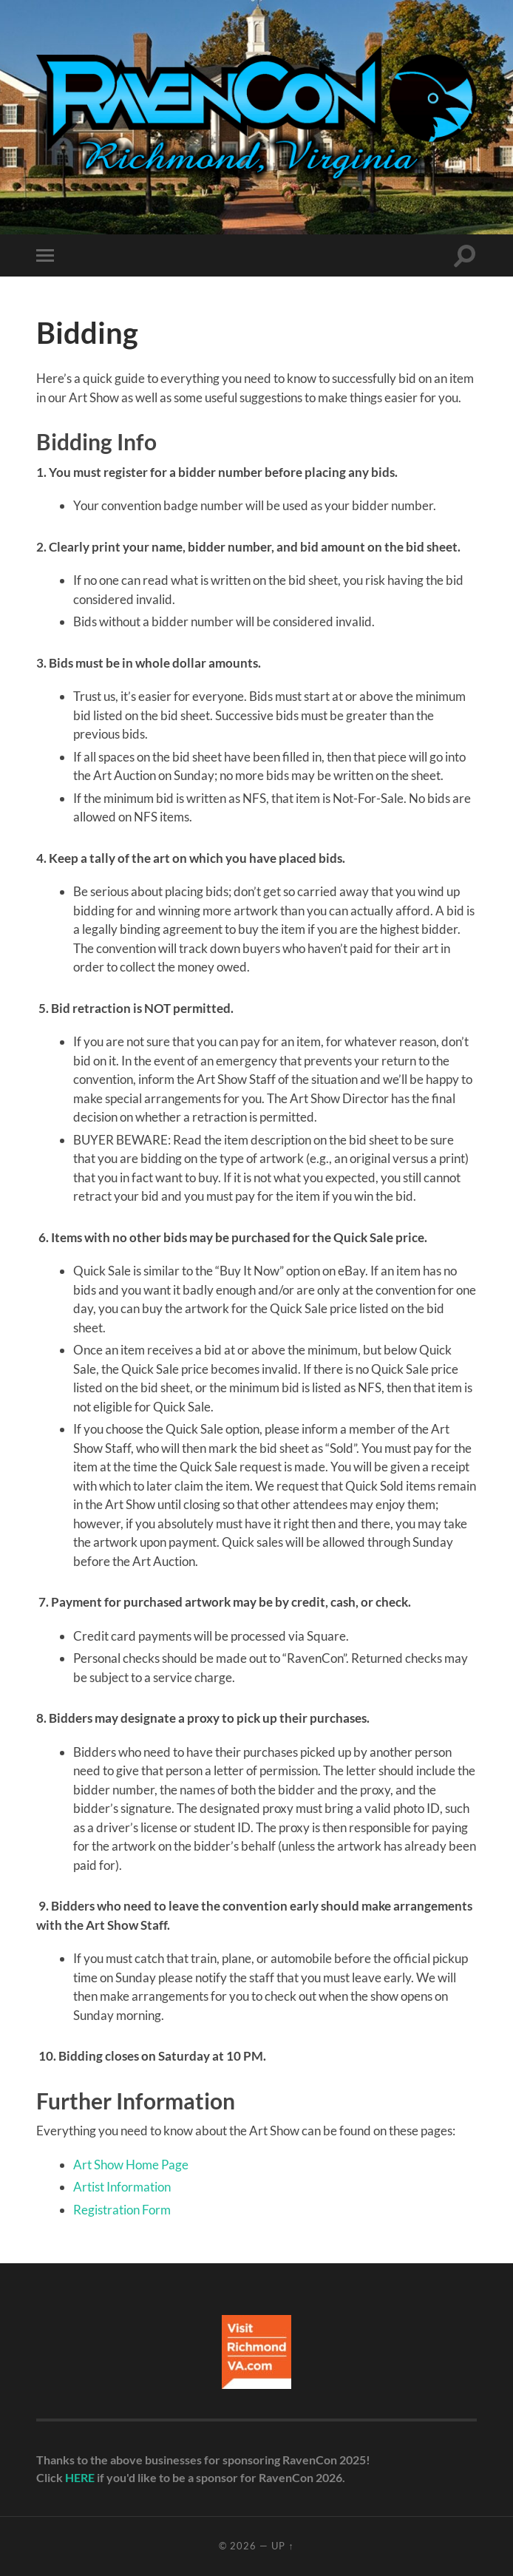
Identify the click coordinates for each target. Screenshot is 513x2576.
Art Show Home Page (130, 2164)
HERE (80, 2477)
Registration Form (122, 2209)
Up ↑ (282, 2546)
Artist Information (122, 2186)
